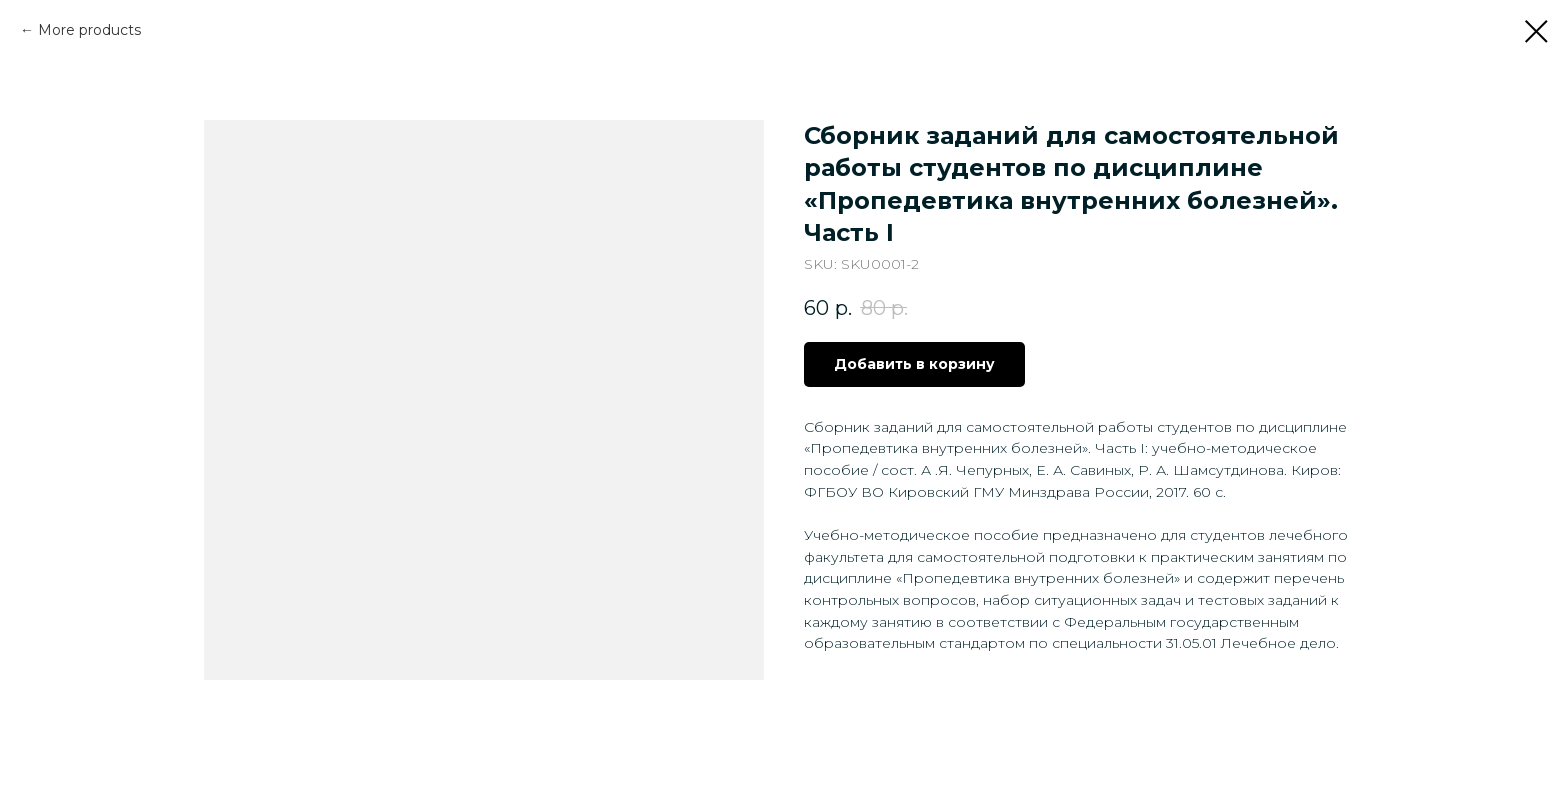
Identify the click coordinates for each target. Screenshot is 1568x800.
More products (89, 30)
